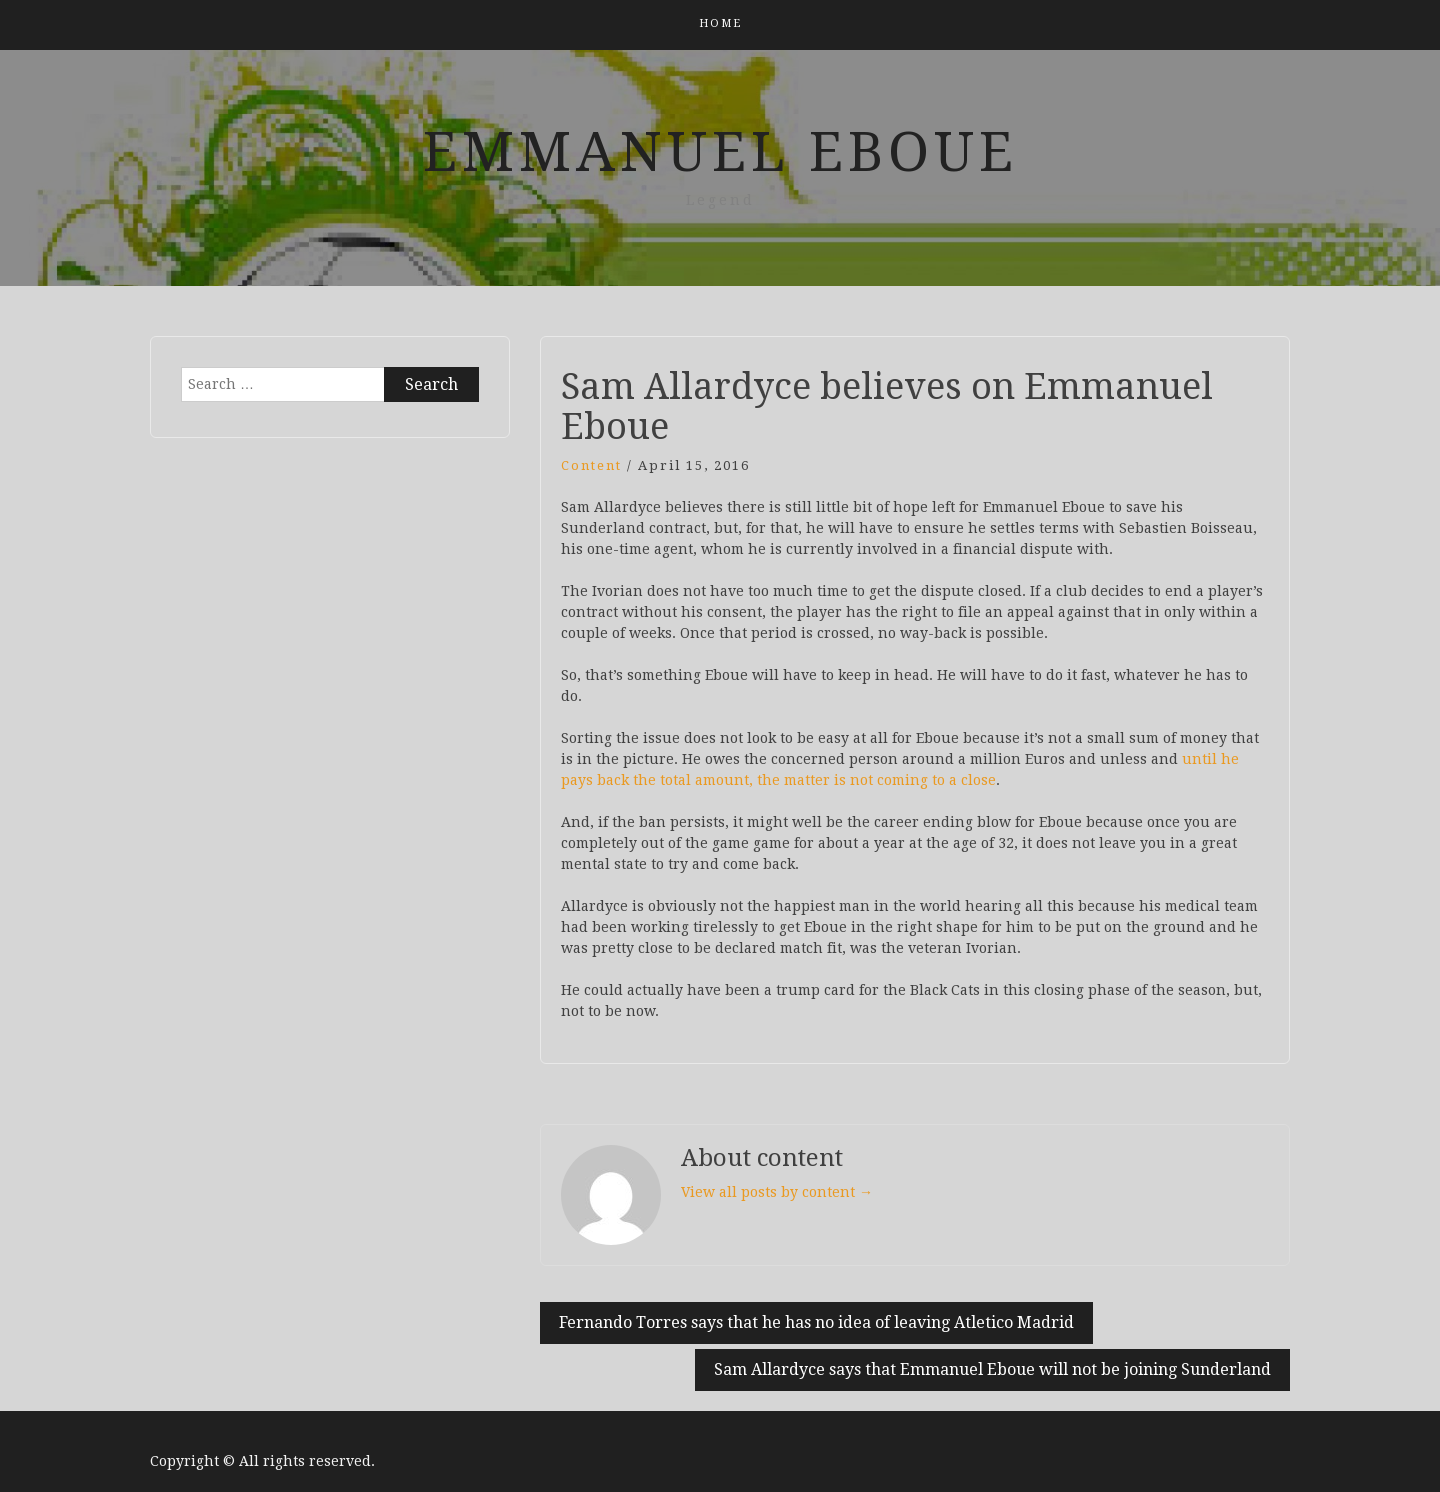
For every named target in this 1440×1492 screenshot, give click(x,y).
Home (720, 23)
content (591, 465)
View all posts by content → (777, 1192)
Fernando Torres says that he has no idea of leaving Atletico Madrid (816, 1322)
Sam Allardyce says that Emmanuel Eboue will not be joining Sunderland (992, 1369)
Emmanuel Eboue (720, 152)
